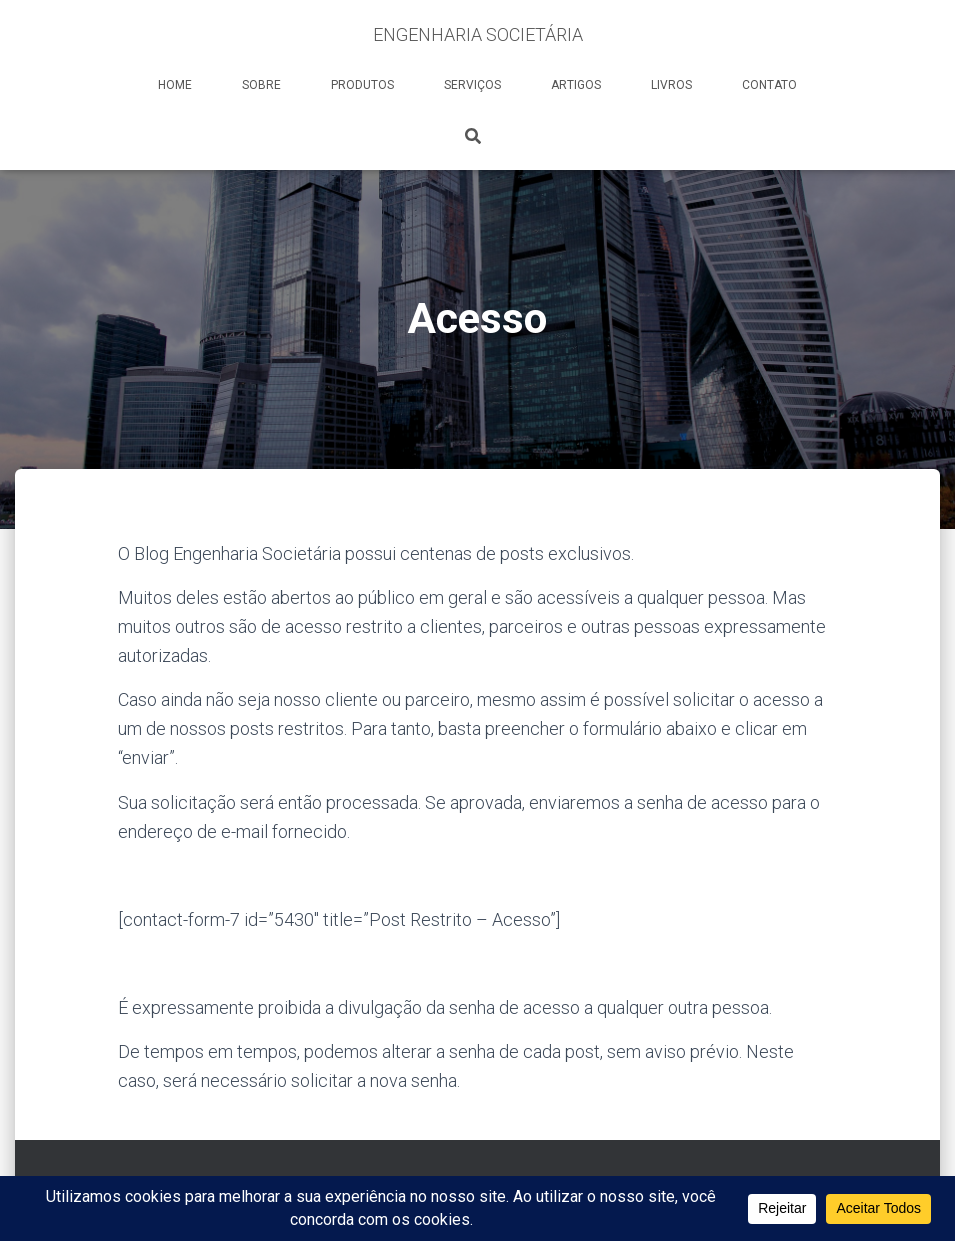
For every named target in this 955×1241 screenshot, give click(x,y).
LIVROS (671, 85)
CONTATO (769, 85)
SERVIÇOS (472, 85)
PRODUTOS (362, 85)
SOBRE (261, 85)
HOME (175, 85)
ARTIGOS (576, 85)
